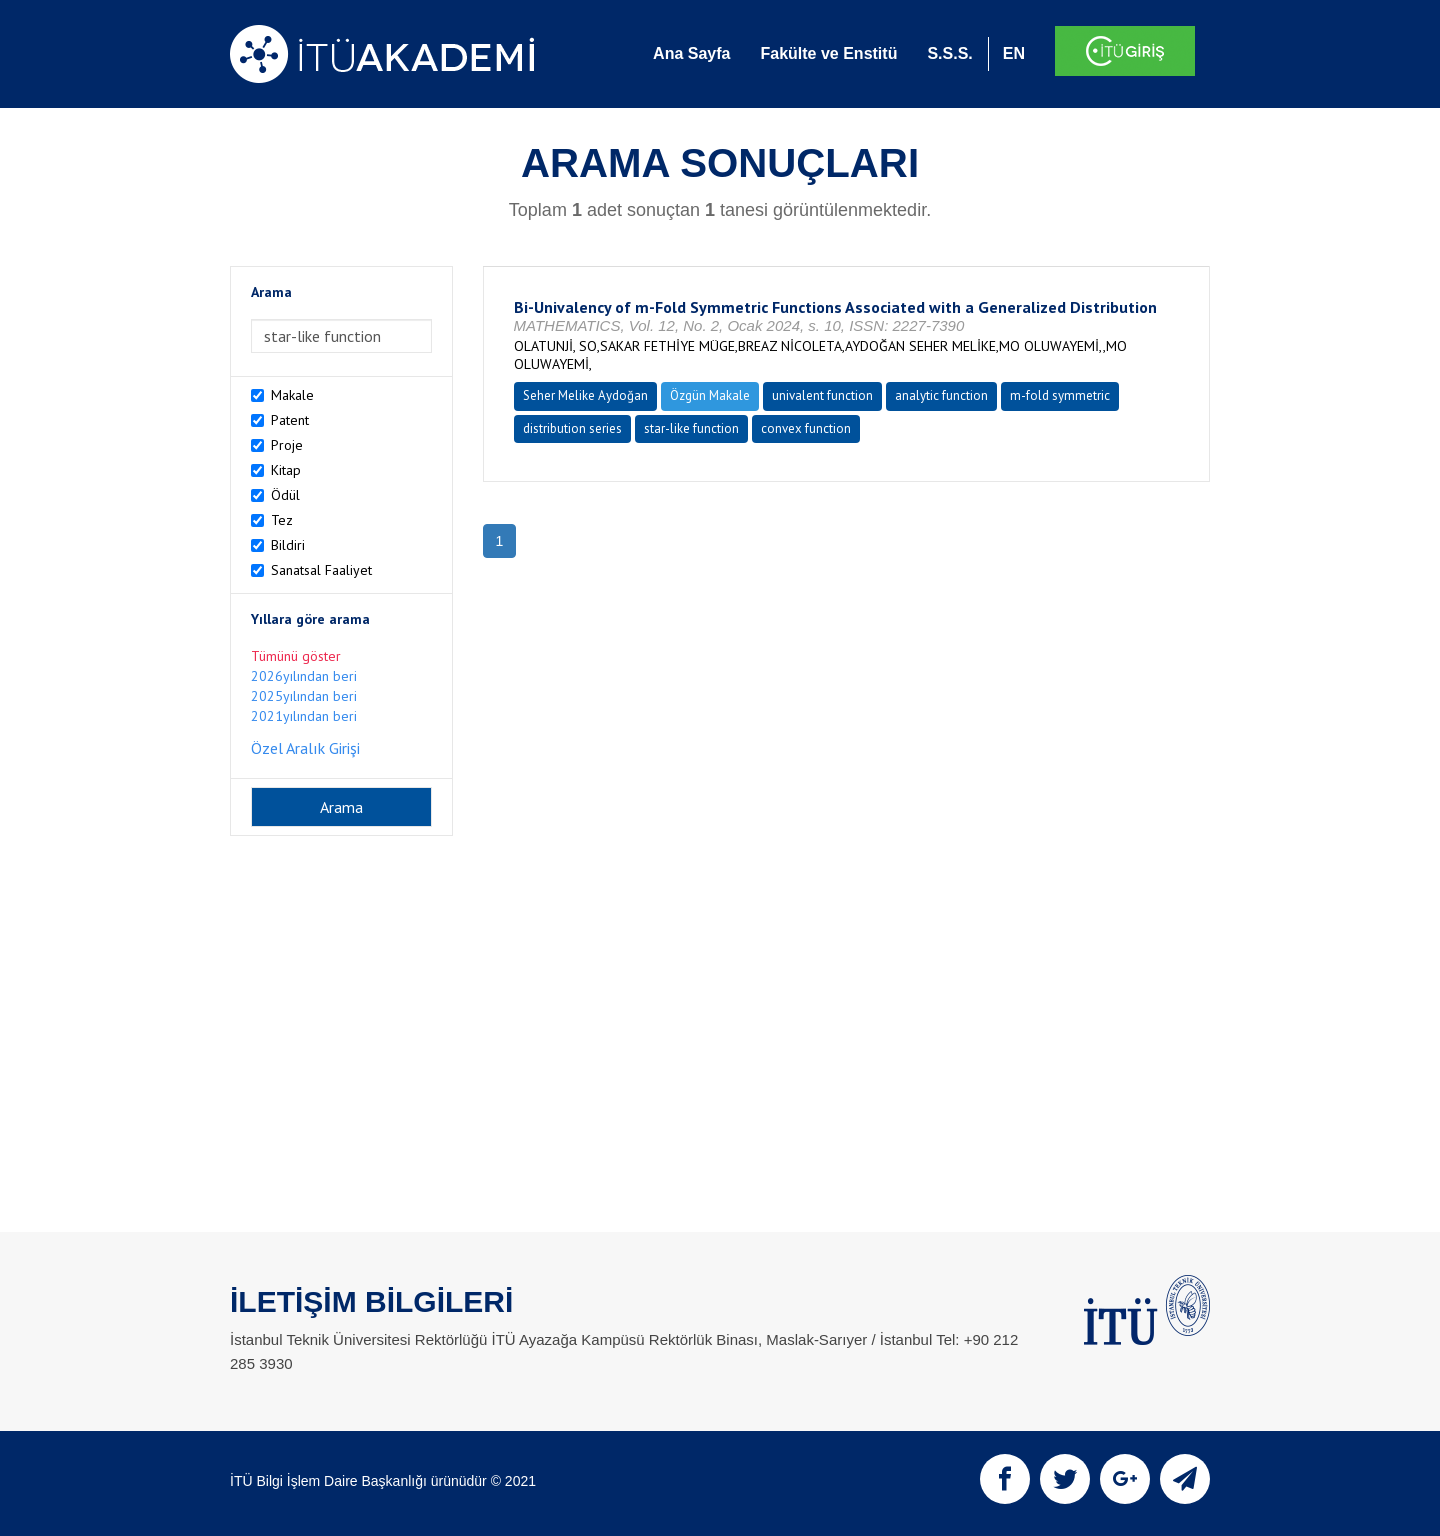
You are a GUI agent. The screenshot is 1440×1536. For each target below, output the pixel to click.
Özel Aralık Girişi (305, 748)
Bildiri (288, 545)
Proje (287, 445)
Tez (282, 520)
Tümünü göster (296, 656)
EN (1014, 53)
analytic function (941, 395)
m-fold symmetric (1060, 395)
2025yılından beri (304, 696)
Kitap (286, 470)
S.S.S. (949, 53)
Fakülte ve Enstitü (828, 53)
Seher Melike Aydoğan (585, 395)
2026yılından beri (304, 676)
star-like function (691, 428)
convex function (806, 428)
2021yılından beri (304, 716)
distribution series (572, 428)
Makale (292, 395)
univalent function (822, 395)
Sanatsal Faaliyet (321, 570)
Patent (290, 420)
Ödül (285, 495)
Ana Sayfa (691, 53)
